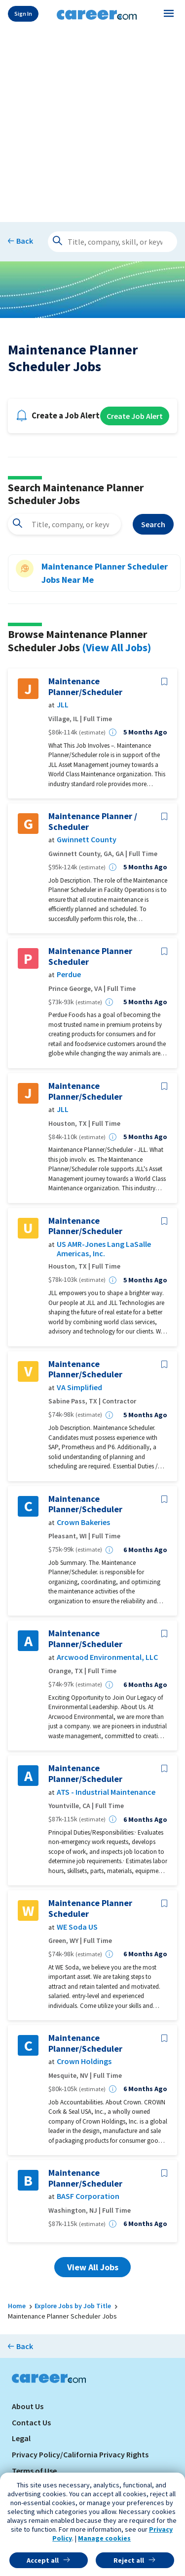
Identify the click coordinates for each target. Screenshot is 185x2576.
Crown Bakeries (83, 1522)
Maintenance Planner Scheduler (90, 956)
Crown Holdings (84, 2061)
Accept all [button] (43, 2560)
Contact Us (31, 2422)
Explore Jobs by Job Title (73, 2305)
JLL (63, 704)
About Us (27, 2406)
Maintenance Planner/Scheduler (85, 686)
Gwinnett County (86, 839)
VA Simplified (79, 1387)
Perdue (69, 974)
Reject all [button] (128, 2560)
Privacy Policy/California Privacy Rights (80, 2454)
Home (17, 2305)
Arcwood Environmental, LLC (107, 1657)
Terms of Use (34, 2471)
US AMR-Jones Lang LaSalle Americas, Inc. (104, 1249)
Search (153, 524)
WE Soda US (77, 1927)
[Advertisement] (92, 123)
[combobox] (64, 524)
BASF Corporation (88, 2196)
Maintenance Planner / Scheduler (92, 821)
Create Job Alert (135, 416)
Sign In (23, 13)
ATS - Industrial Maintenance (106, 1792)
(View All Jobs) (116, 647)
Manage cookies (104, 2538)
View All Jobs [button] (92, 2267)
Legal (21, 2438)
